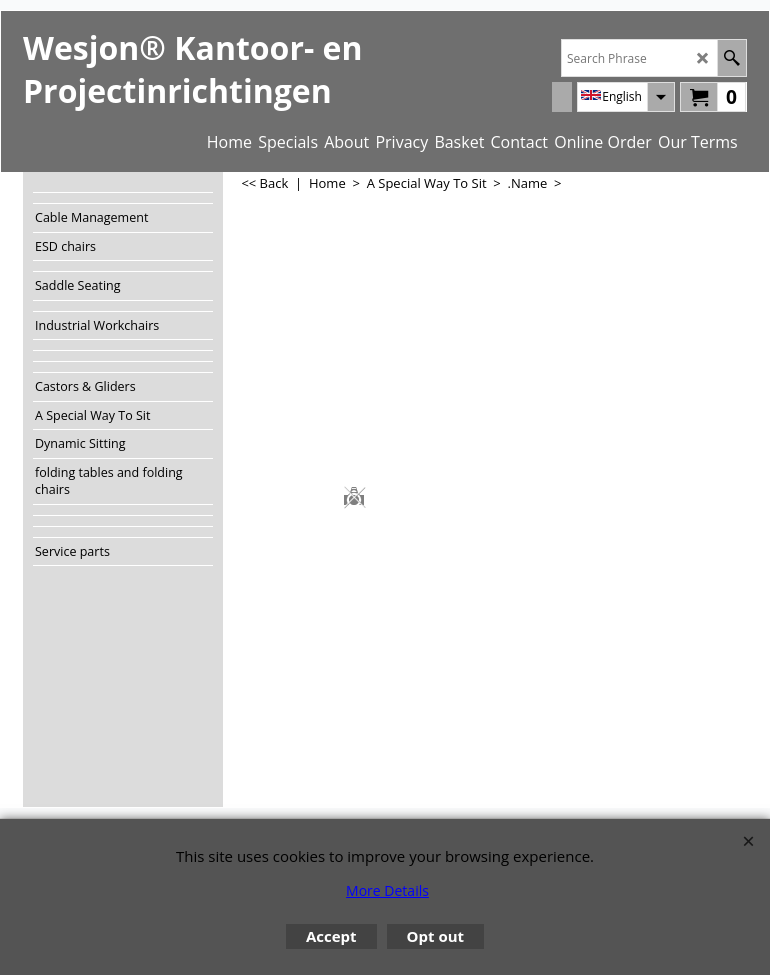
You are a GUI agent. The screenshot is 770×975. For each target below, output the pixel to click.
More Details (387, 890)
